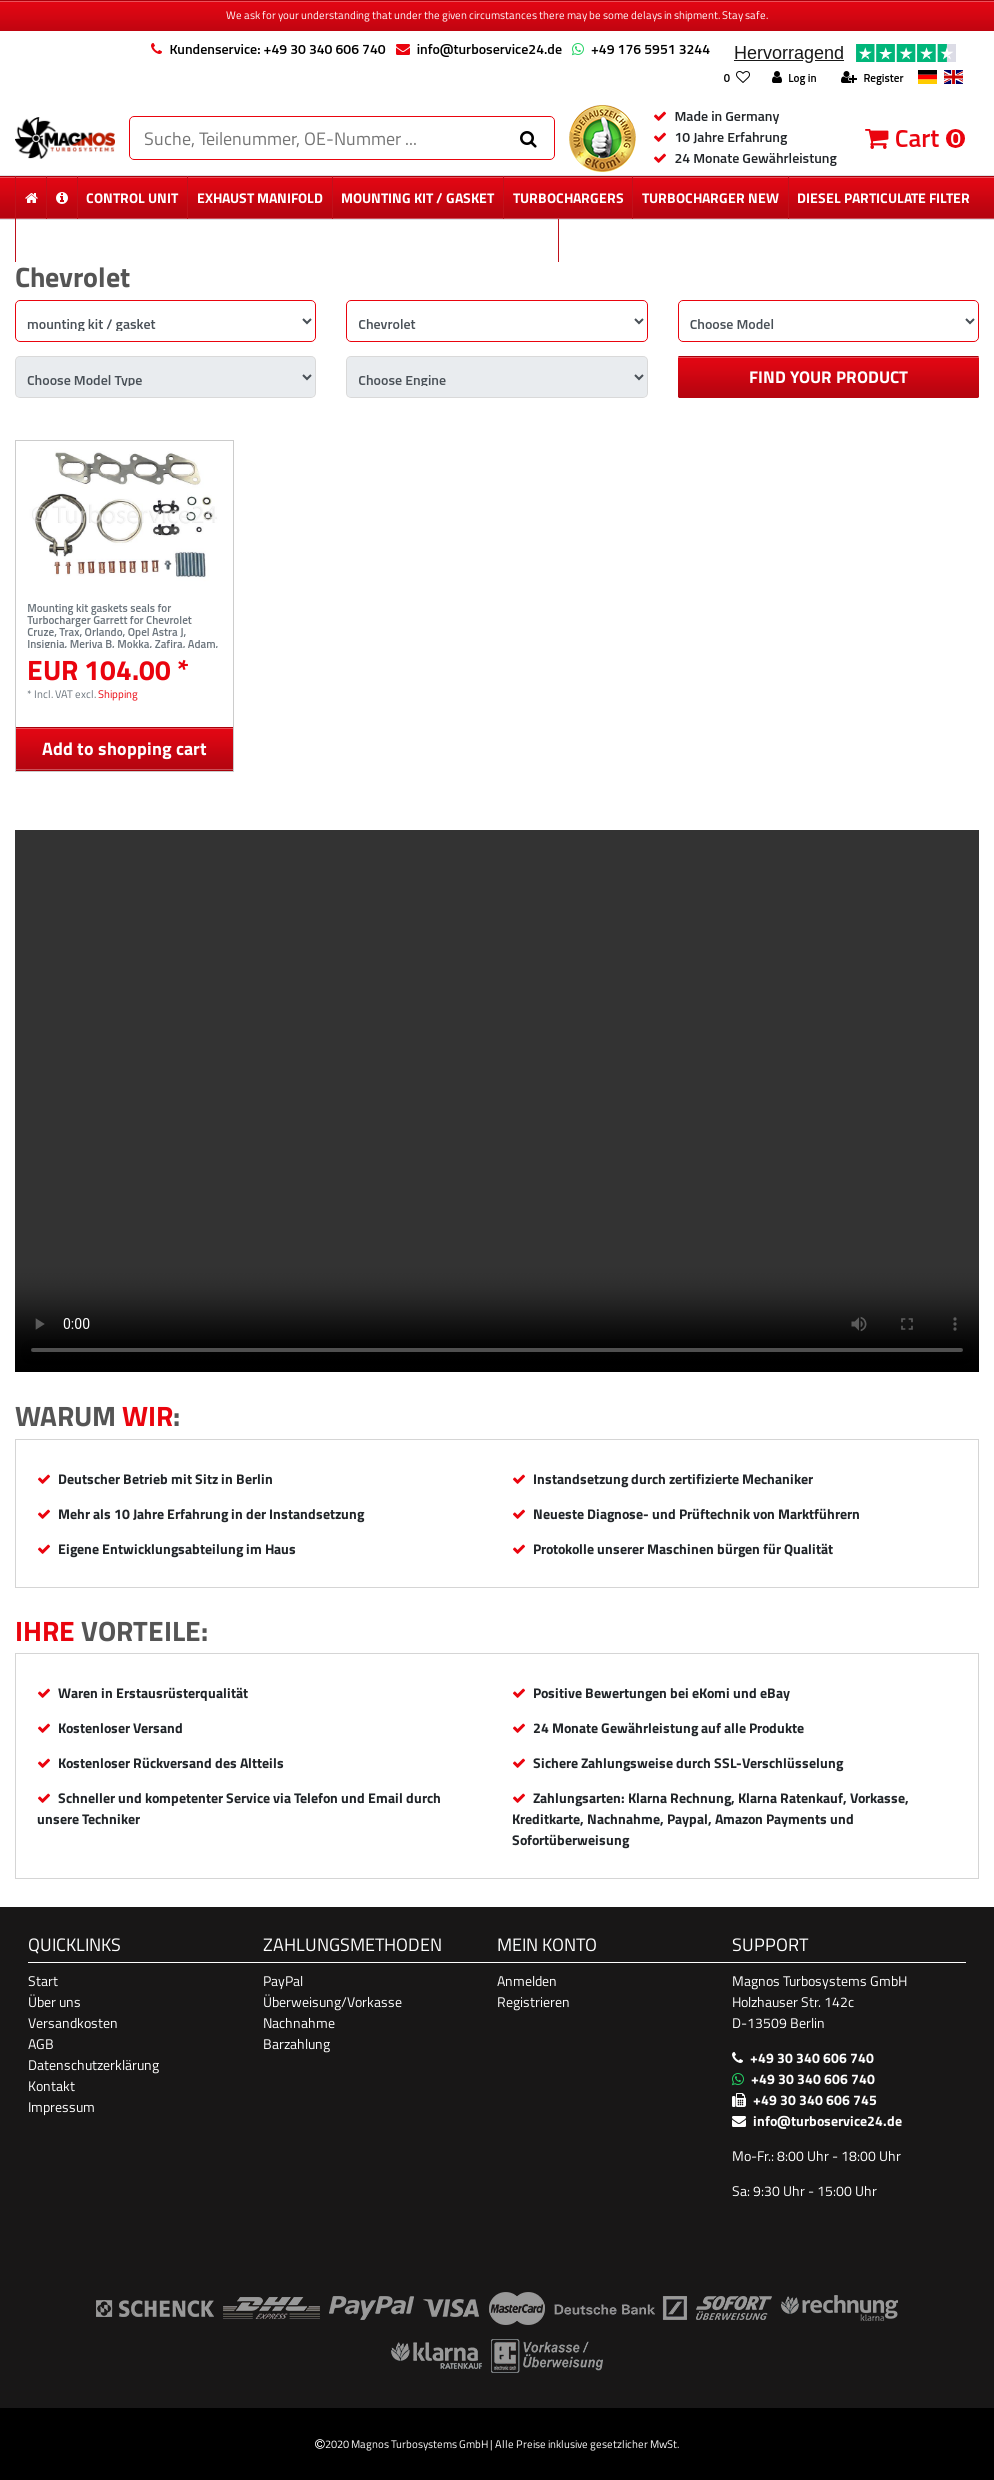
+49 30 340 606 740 (812, 2057)
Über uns (54, 2001)
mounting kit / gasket (417, 197)
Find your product (828, 377)
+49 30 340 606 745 (815, 2099)
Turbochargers (568, 197)
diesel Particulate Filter (883, 197)
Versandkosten (73, 2022)
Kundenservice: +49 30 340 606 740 (277, 48)
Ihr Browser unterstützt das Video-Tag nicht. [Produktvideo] (497, 1101)
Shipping (118, 693)
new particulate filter (287, 240)
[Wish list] (736, 78)
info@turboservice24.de (489, 48)
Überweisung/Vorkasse (332, 2001)
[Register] (872, 78)
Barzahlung (296, 2043)
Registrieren (533, 2001)
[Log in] (794, 78)
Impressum (61, 2106)
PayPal (283, 1980)
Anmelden (527, 1980)
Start (43, 1980)
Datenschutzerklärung (93, 2064)
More (769, 240)
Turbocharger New (710, 197)
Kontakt (51, 2085)
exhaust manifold (260, 197)
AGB (41, 2043)
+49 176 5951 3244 (650, 48)
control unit (132, 197)
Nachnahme (299, 2022)
